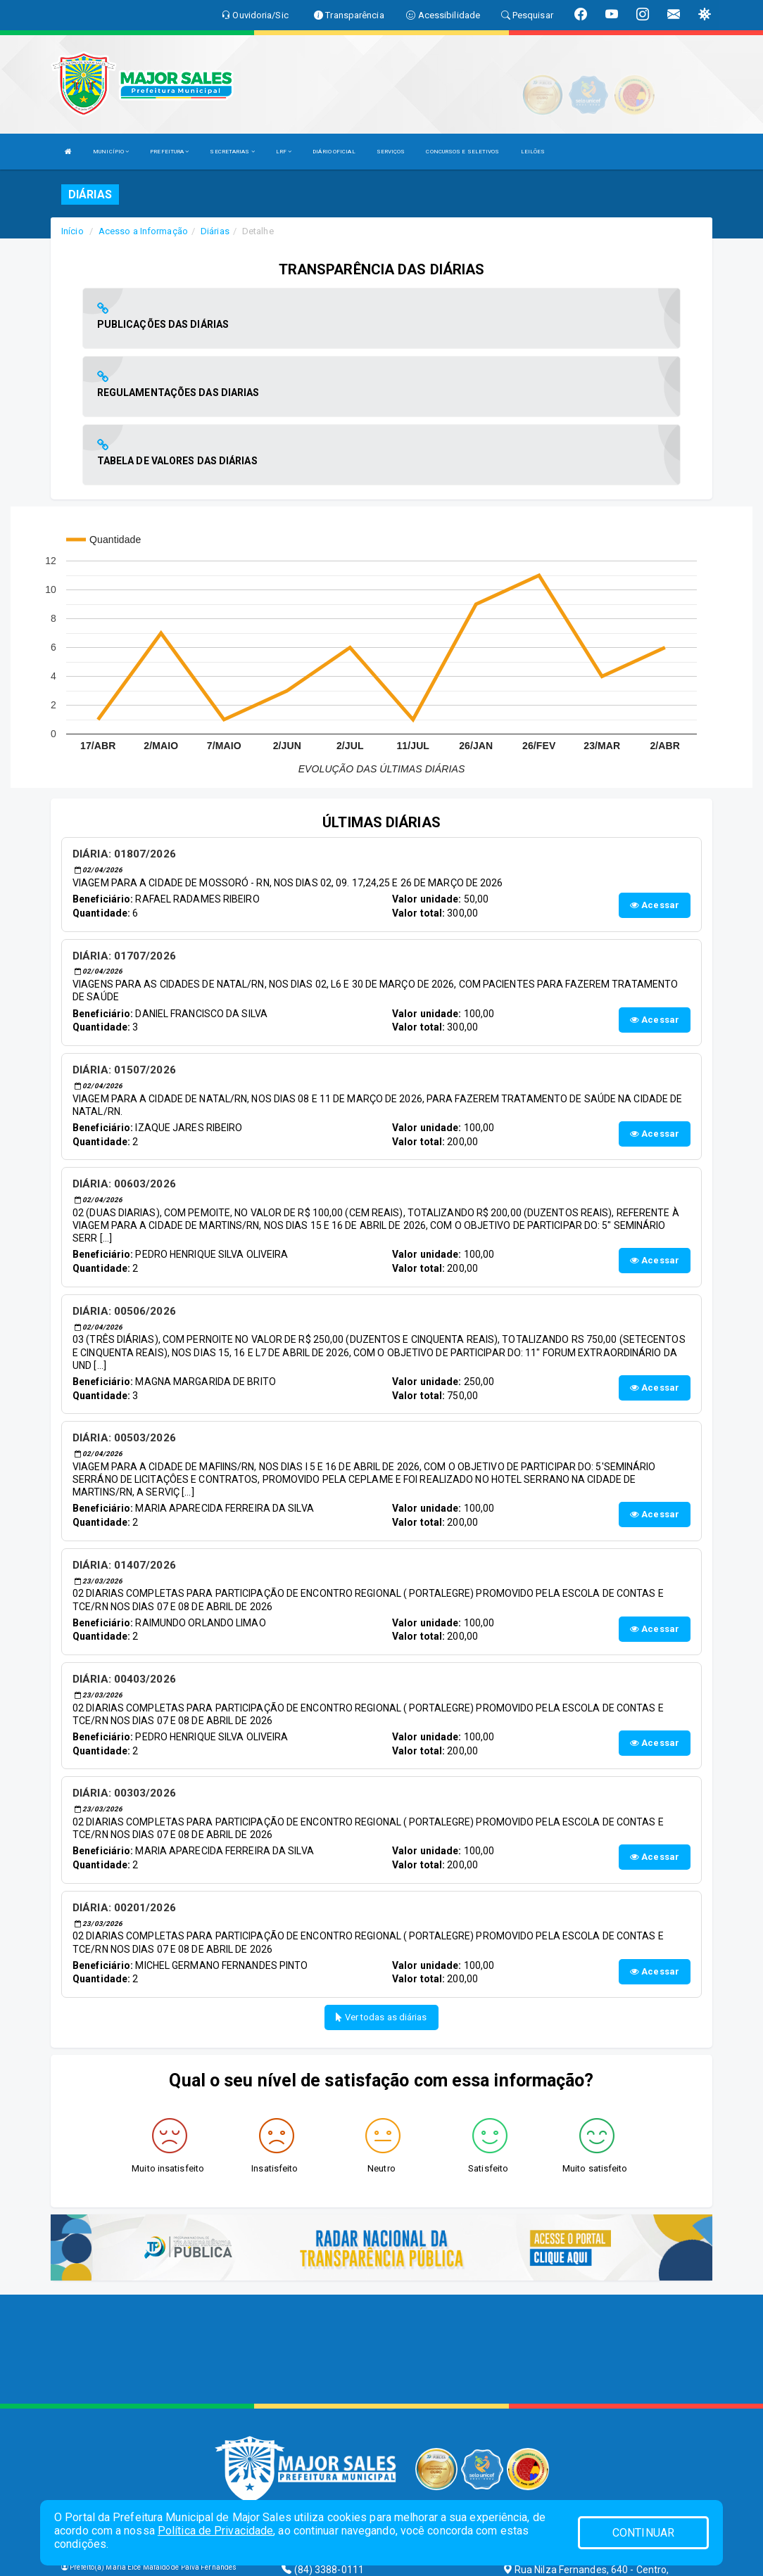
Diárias (215, 231)
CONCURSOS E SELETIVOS (462, 151)
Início (72, 231)
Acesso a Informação (143, 231)
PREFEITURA (169, 151)
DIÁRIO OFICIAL (334, 151)
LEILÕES (533, 151)
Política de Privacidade (215, 2530)
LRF (284, 151)
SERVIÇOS (391, 151)
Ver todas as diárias (381, 1880)
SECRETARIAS (232, 151)
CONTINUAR (643, 2532)
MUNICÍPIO (111, 151)
